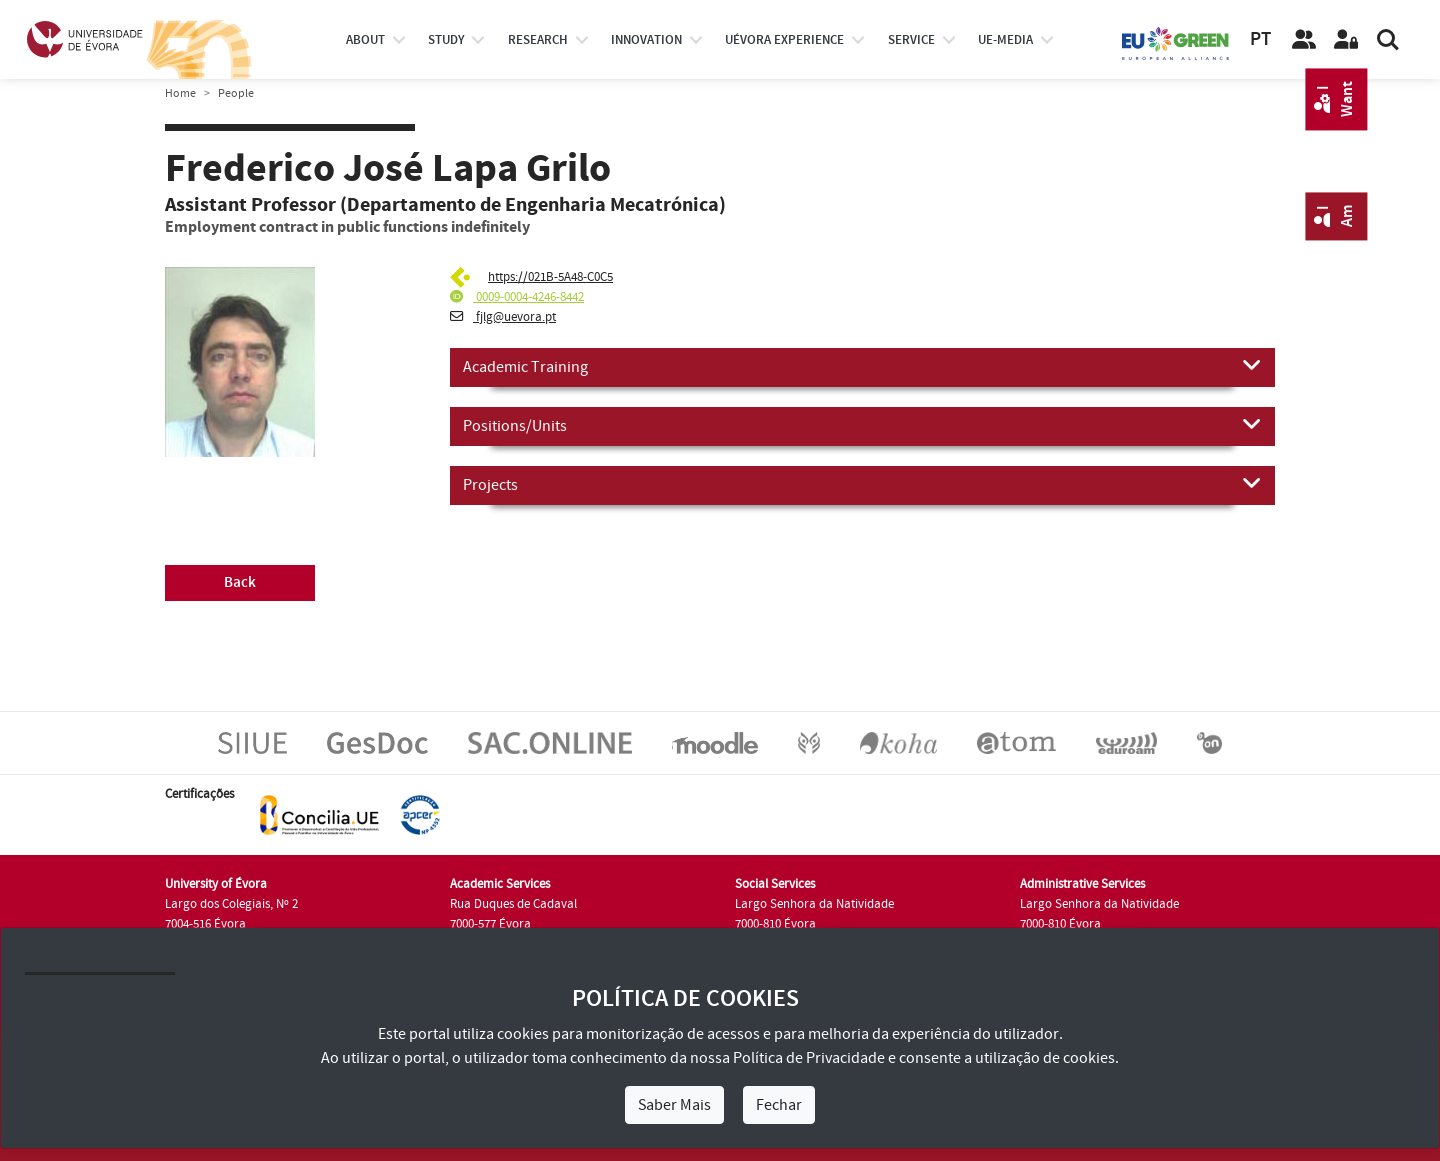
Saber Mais (674, 1105)
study (446, 40)
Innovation (646, 40)
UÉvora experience (784, 40)
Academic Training (862, 366)
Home (180, 93)
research (538, 40)
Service (911, 40)
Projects (862, 484)
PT (1260, 39)
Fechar (779, 1105)
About (365, 40)
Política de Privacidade (809, 1058)
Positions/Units (862, 425)
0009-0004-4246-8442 (517, 297)
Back (240, 582)
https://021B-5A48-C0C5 (550, 277)
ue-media (1005, 40)
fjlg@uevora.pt (503, 317)
